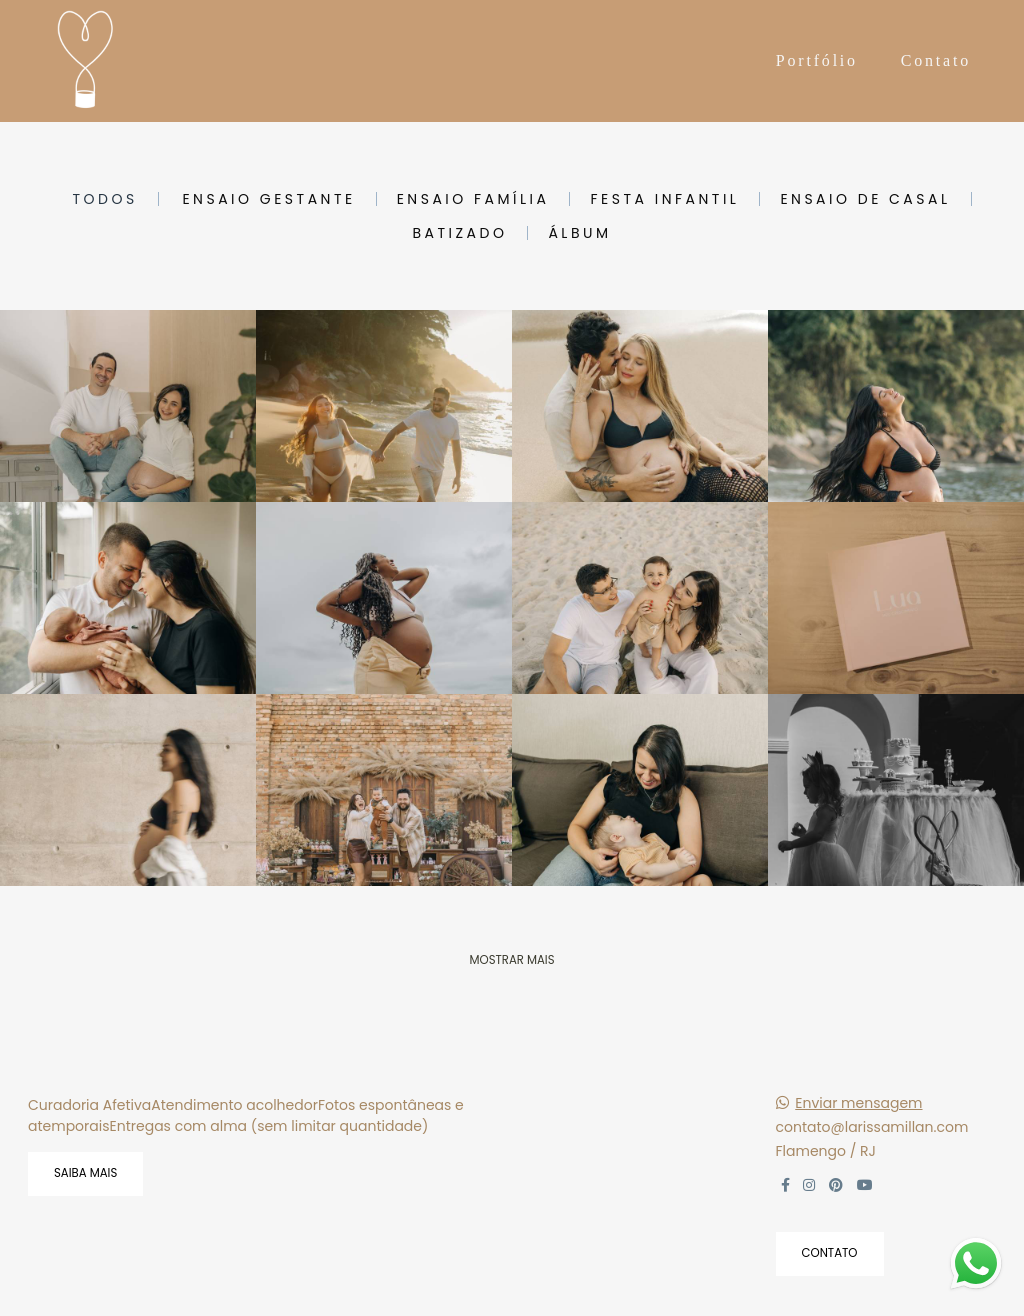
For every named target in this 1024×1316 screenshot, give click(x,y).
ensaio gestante (268, 199)
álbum (579, 233)
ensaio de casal (865, 199)
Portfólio (817, 60)
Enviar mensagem (858, 1103)
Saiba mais (85, 1173)
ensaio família (473, 199)
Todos (104, 199)
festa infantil (664, 199)
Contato (936, 60)
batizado (459, 233)
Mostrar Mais (511, 960)
